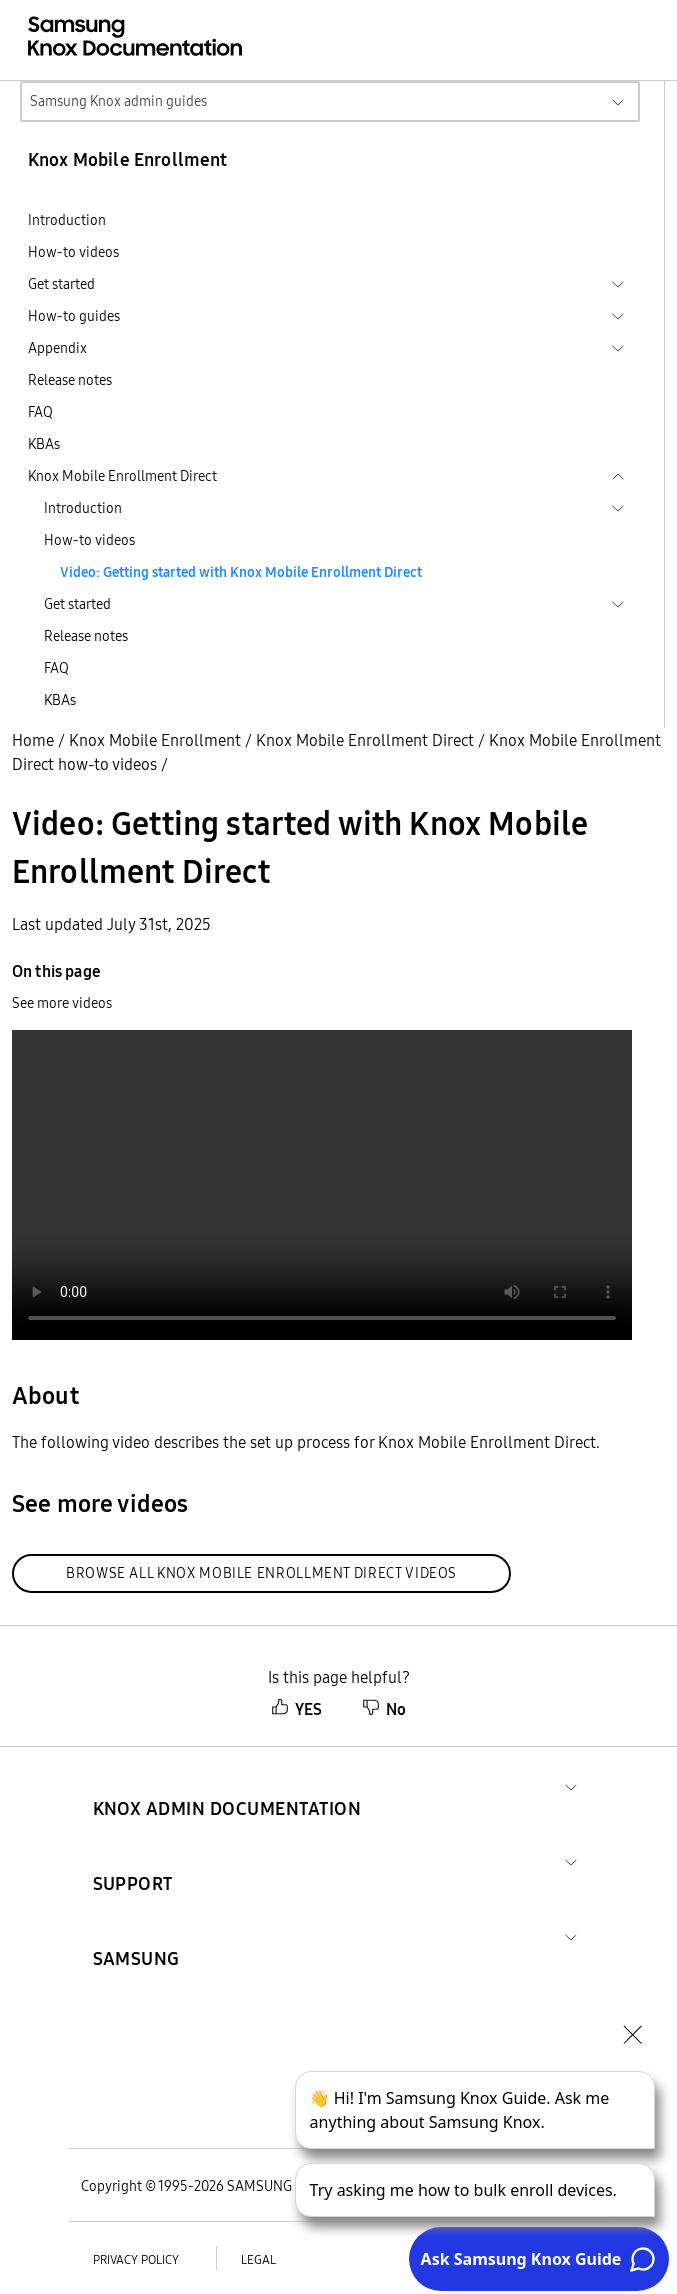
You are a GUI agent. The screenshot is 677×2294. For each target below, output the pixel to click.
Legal (258, 2259)
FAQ (40, 412)
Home (33, 740)
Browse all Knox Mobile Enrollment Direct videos (261, 1573)
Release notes (70, 380)
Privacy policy (136, 2259)
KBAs (44, 444)
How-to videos (73, 252)
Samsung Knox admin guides (118, 101)
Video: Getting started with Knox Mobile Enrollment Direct (241, 572)
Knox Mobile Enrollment (155, 740)
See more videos (62, 1003)
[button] (227, 1784)
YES (296, 1709)
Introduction (67, 220)
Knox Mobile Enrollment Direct (365, 740)
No (384, 1709)
